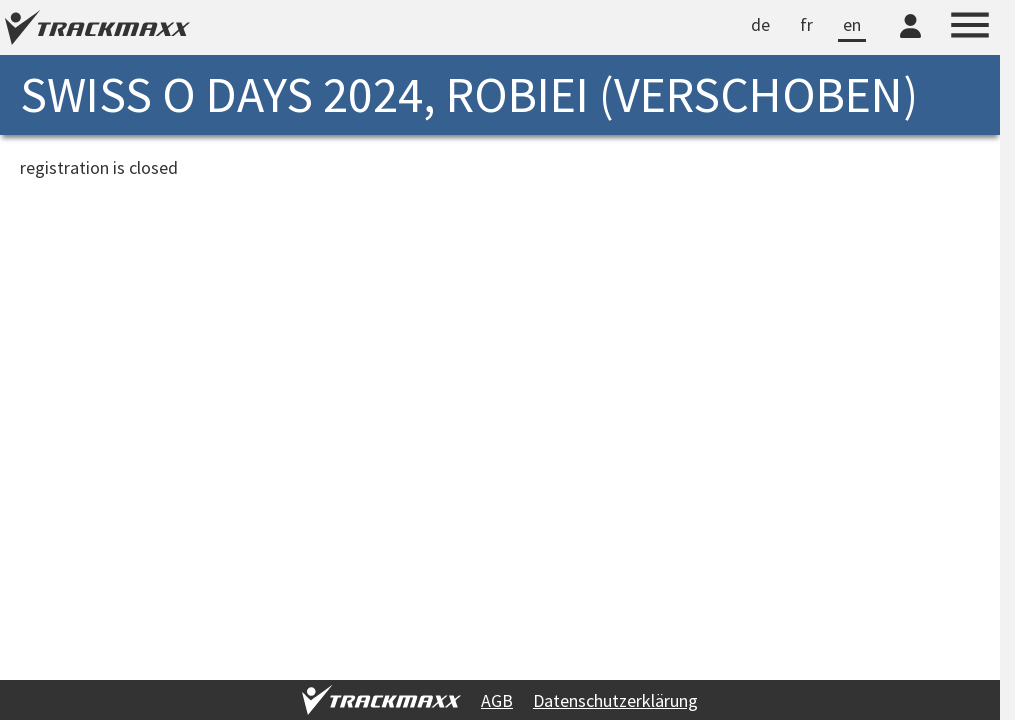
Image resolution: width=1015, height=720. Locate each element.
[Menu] (970, 28)
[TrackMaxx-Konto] (910, 41)
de (760, 24)
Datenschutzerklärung (615, 700)
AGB (497, 700)
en (852, 24)
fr (806, 24)
